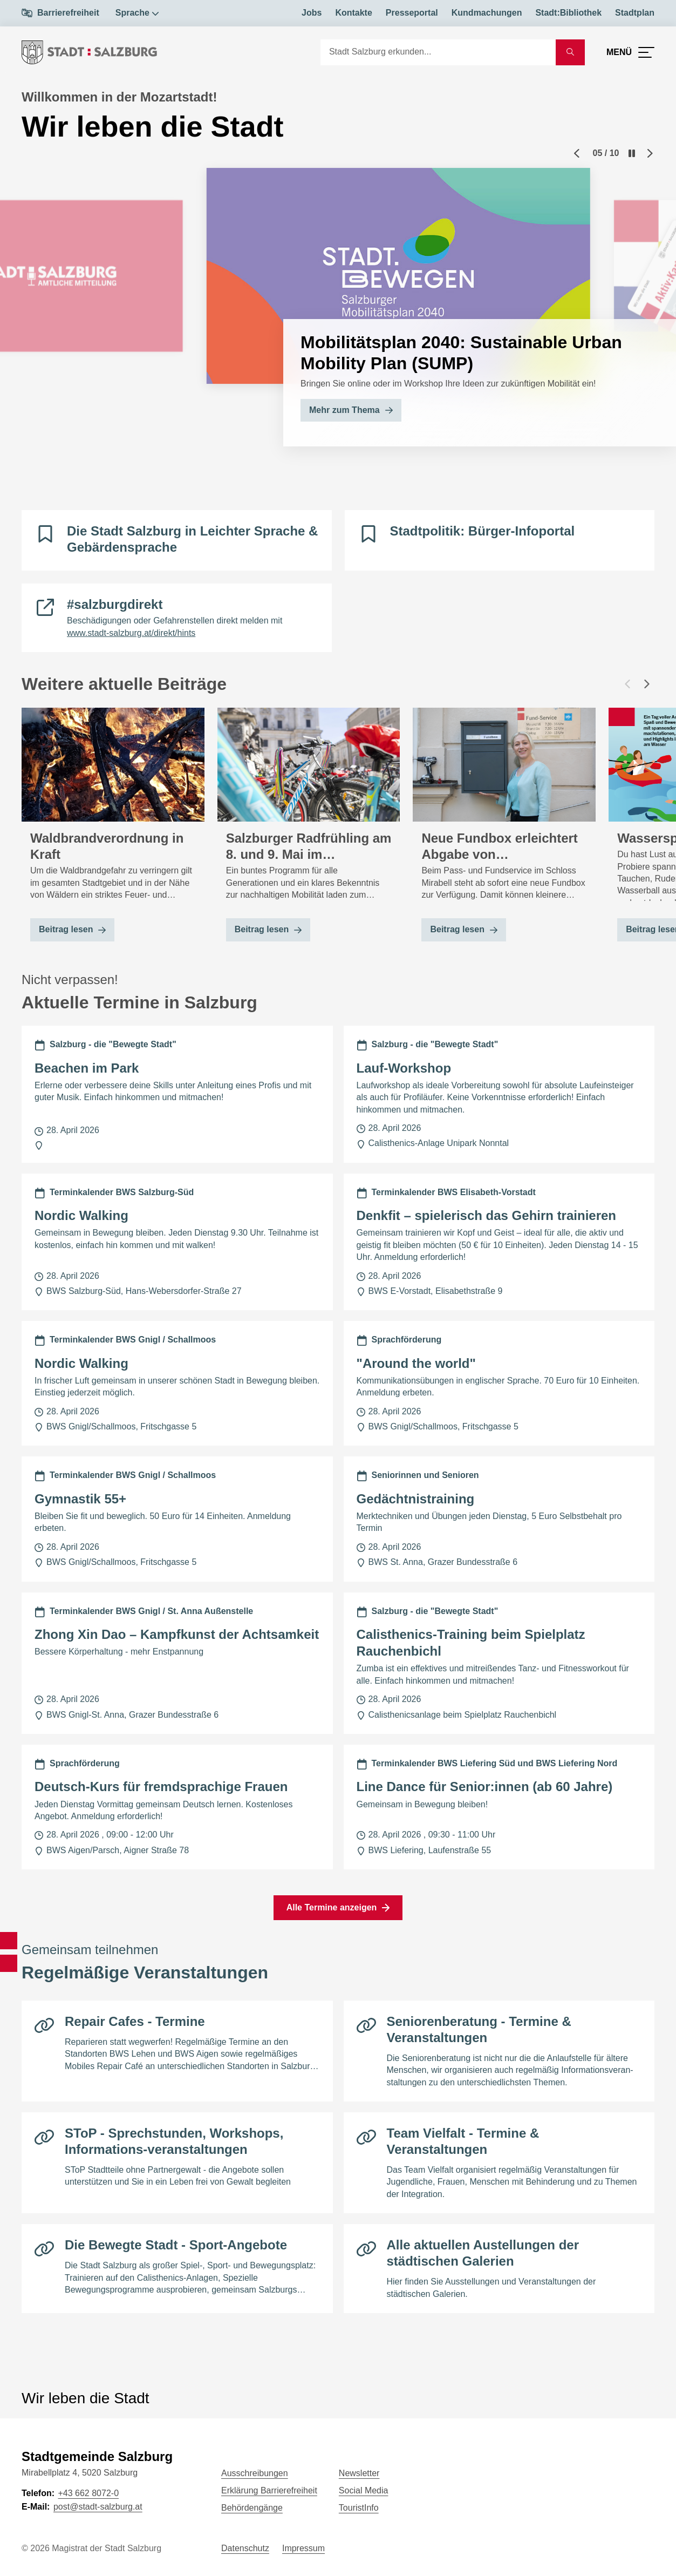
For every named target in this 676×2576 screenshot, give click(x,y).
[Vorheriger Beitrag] (627, 684)
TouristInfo (359, 2507)
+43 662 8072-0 (88, 2493)
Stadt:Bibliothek (568, 12)
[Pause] (631, 153)
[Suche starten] (570, 52)
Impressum (303, 2548)
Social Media (363, 2490)
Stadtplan (634, 12)
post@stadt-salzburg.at (97, 2506)
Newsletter (359, 2473)
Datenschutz (245, 2548)
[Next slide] (650, 153)
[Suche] (438, 52)
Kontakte (353, 12)
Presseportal (412, 12)
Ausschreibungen (254, 2473)
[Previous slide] (576, 153)
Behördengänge (252, 2507)
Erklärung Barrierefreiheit (269, 2490)
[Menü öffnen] (630, 52)
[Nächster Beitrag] (646, 684)
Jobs (312, 12)
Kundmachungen (487, 12)
